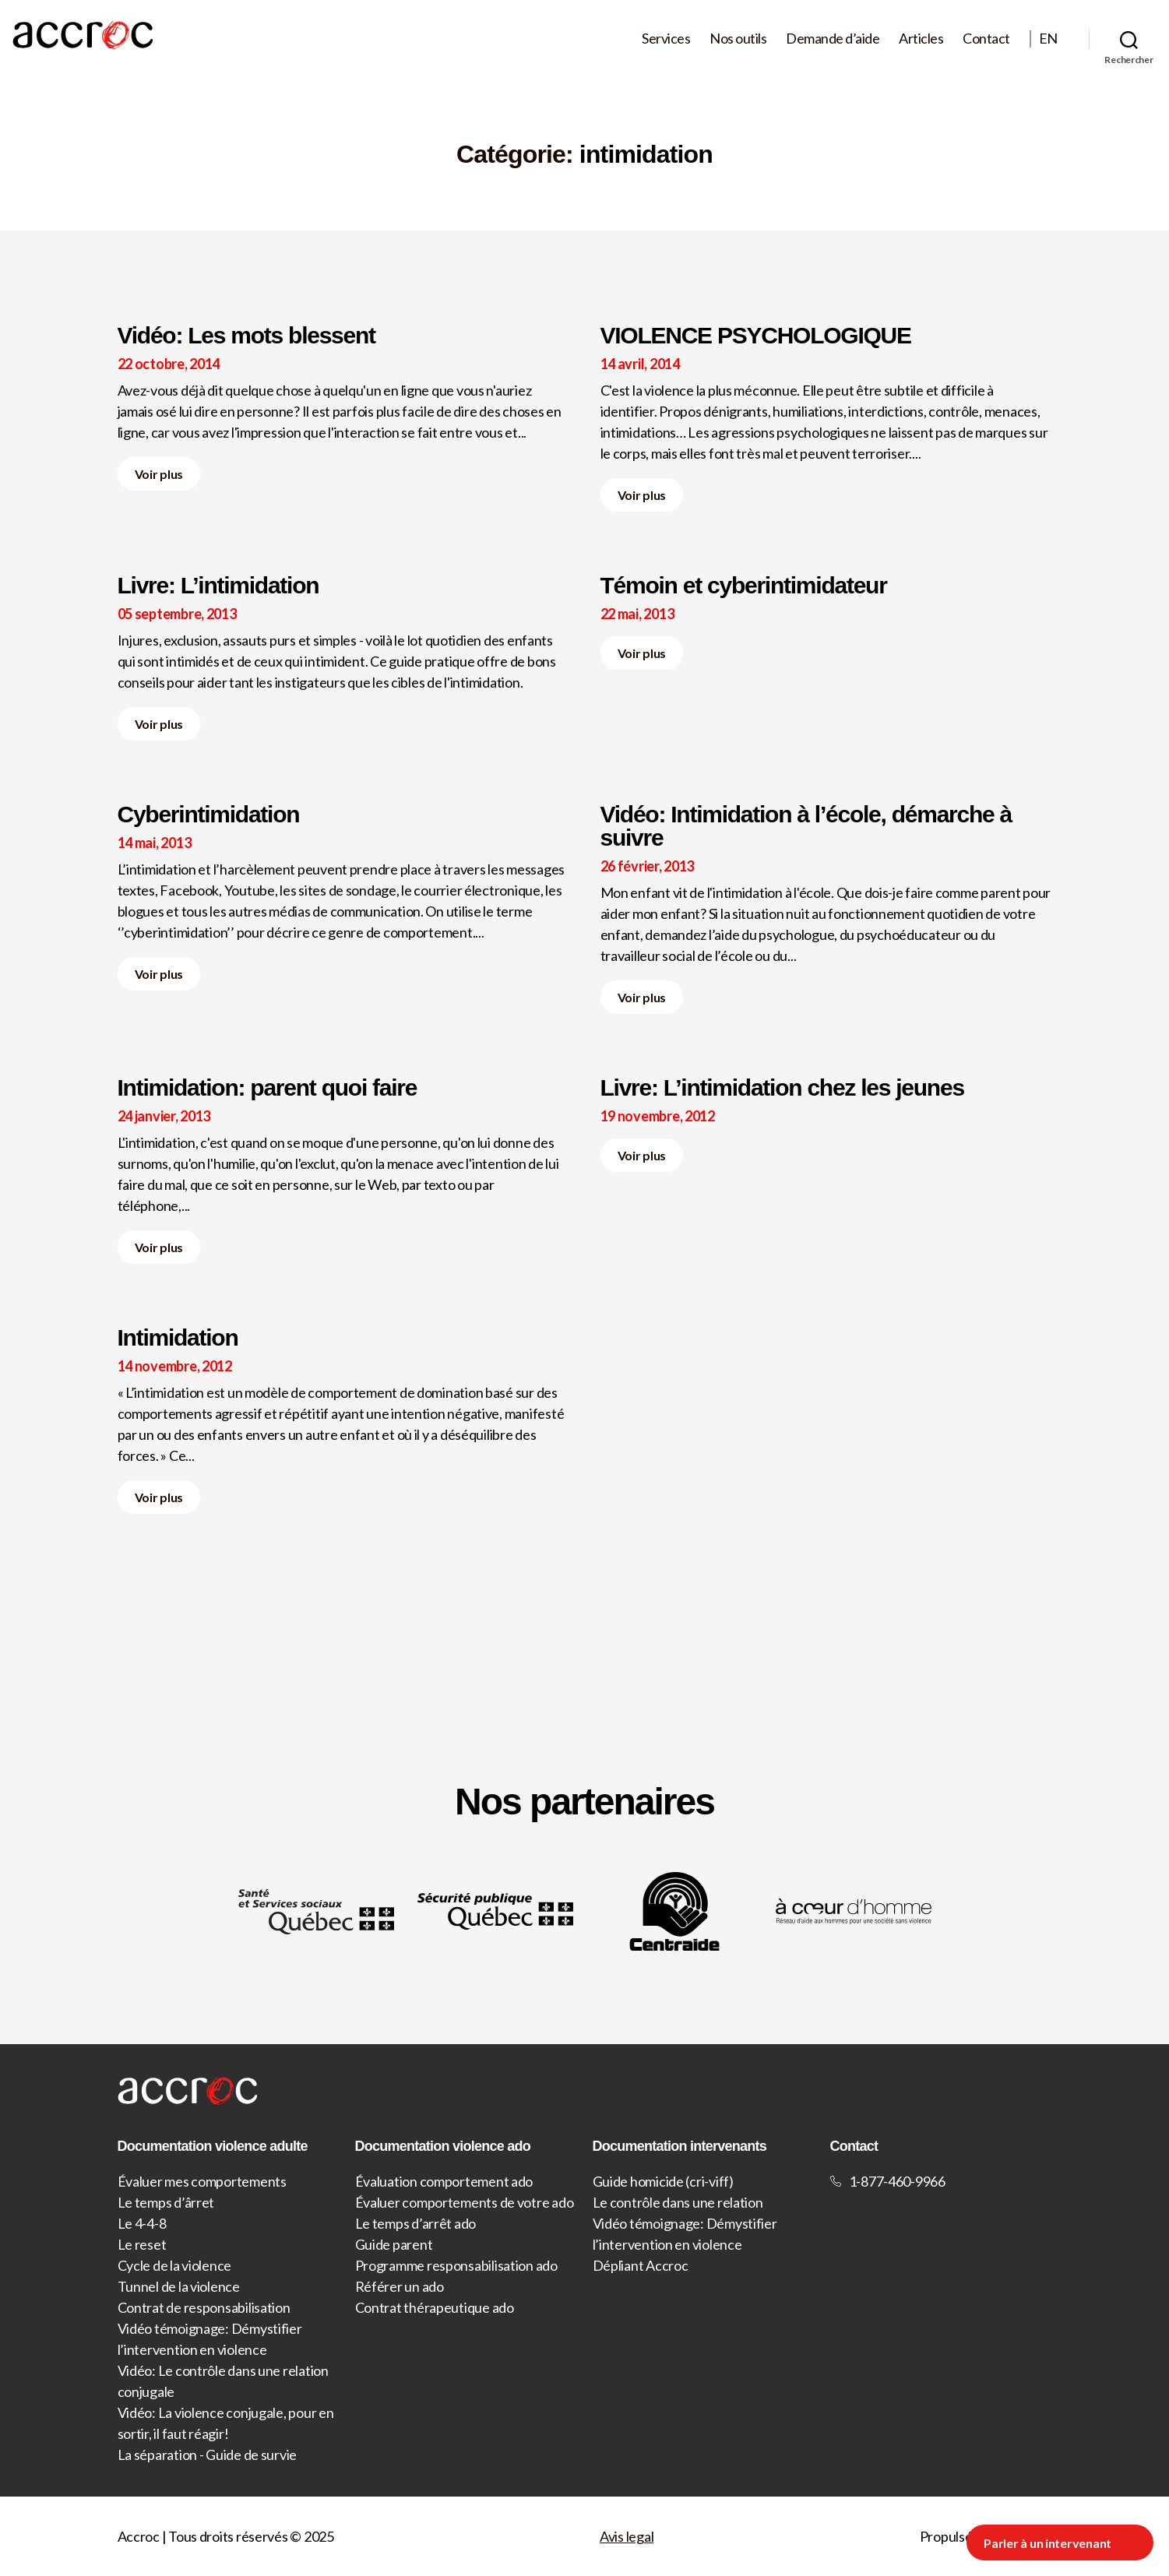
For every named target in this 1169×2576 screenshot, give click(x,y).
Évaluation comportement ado (444, 2181)
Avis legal (626, 2536)
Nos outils (737, 38)
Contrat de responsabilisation (204, 2307)
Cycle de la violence (175, 2265)
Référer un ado (399, 2286)
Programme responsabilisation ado (456, 2265)
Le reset (142, 2244)
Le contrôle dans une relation (678, 2202)
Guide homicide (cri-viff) (663, 2181)
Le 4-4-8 (142, 2223)
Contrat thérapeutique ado (434, 2307)
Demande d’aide (832, 38)
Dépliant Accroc (640, 2265)
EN (1048, 38)
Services (666, 38)
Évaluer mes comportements (202, 2181)
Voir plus (159, 473)
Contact (986, 38)
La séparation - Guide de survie (208, 2454)
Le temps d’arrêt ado (416, 2223)
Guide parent (394, 2244)
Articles (921, 38)
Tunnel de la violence (179, 2286)
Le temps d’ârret (166, 2202)
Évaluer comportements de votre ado (464, 2202)
